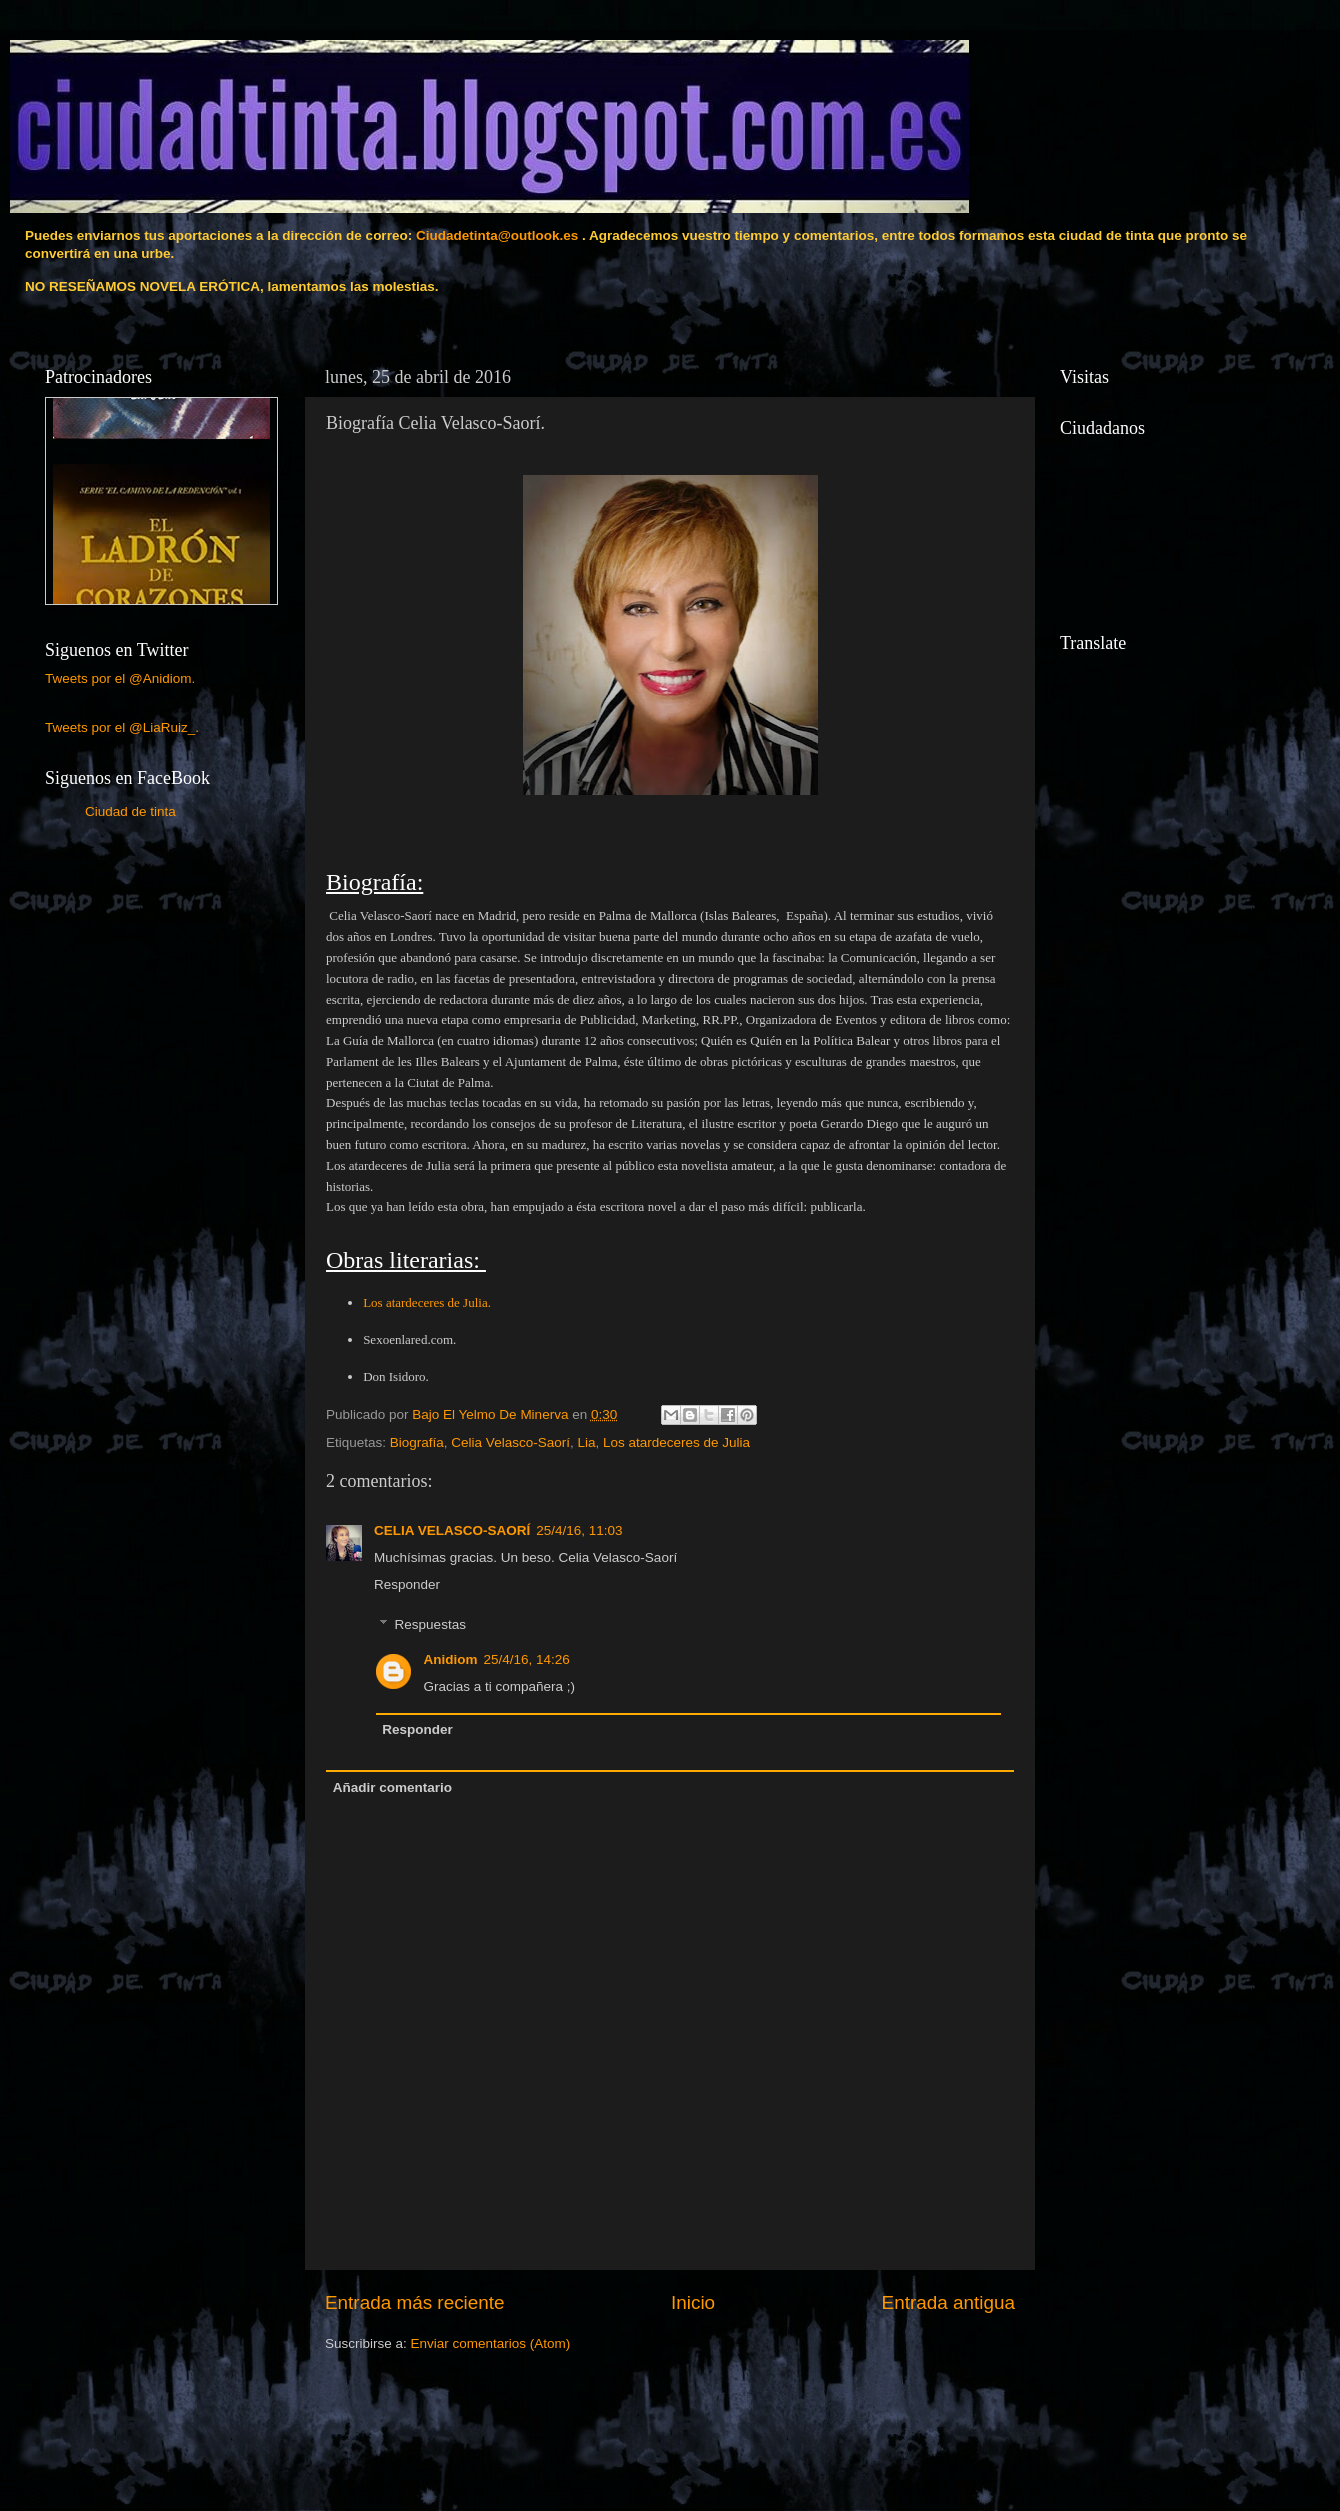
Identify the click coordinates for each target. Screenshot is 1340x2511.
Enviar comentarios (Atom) (491, 2343)
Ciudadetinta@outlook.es (497, 235)
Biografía (417, 1442)
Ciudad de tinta (130, 811)
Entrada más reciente (415, 2302)
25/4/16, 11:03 (579, 1530)
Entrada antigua (948, 2302)
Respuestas (430, 1624)
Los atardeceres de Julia (676, 1442)
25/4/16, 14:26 (527, 1659)
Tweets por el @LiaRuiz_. (122, 727)
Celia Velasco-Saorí (510, 1442)
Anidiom (451, 1659)
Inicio (693, 2302)
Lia (586, 1442)
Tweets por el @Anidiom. (120, 678)
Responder (407, 1584)
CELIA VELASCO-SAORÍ (452, 1530)
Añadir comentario (392, 1787)
